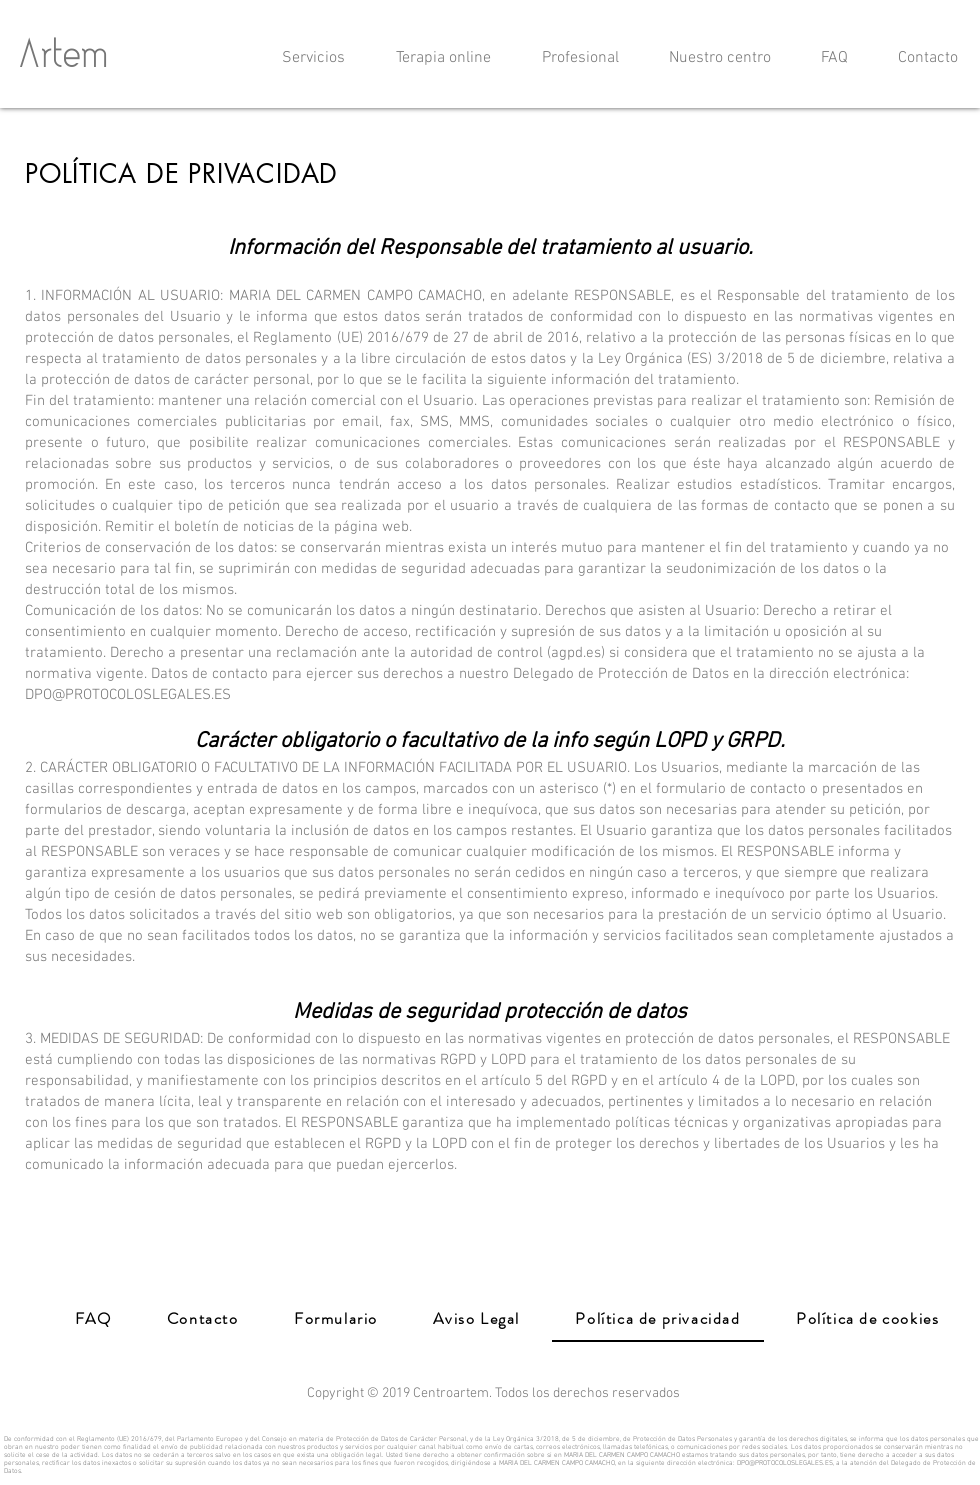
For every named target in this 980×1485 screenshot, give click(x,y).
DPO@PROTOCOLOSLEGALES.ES (785, 1463)
